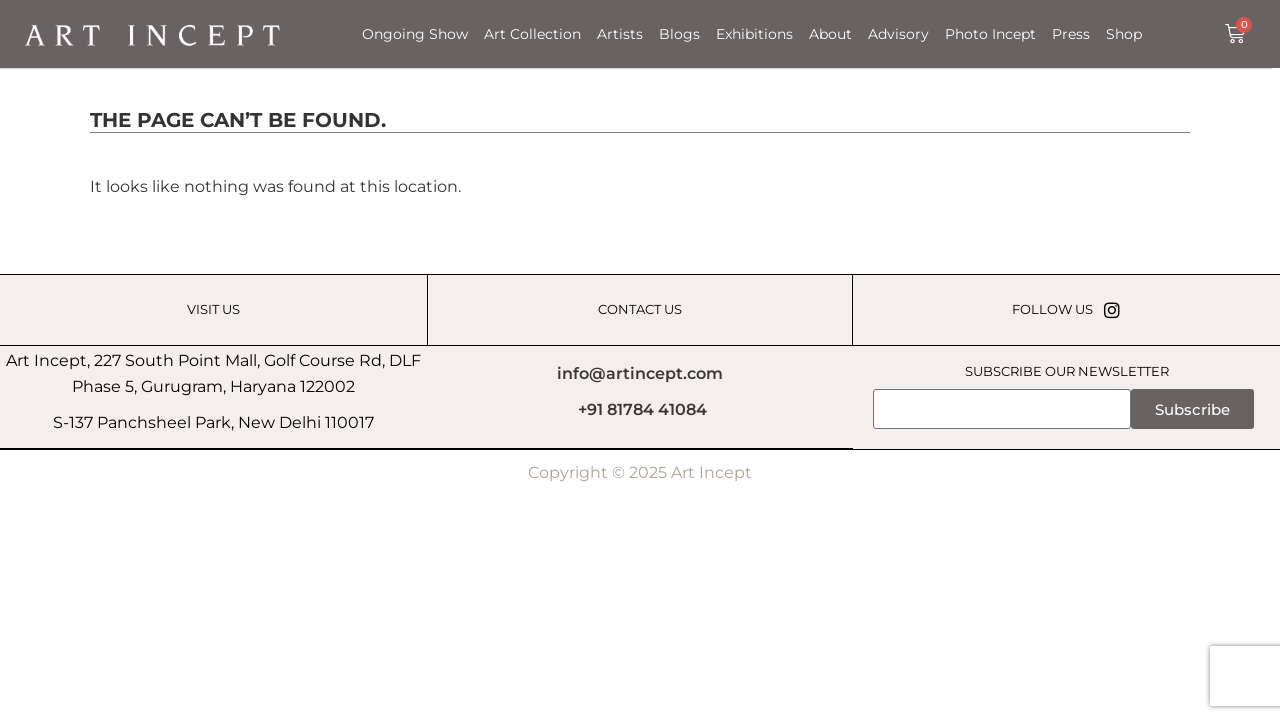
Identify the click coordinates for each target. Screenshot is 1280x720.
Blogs (679, 34)
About (830, 34)
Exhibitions (754, 34)
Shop (1124, 34)
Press (1071, 34)
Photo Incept (990, 34)
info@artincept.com (640, 373)
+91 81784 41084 (642, 410)
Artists (620, 34)
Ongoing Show (415, 34)
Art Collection (532, 34)
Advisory (898, 34)
